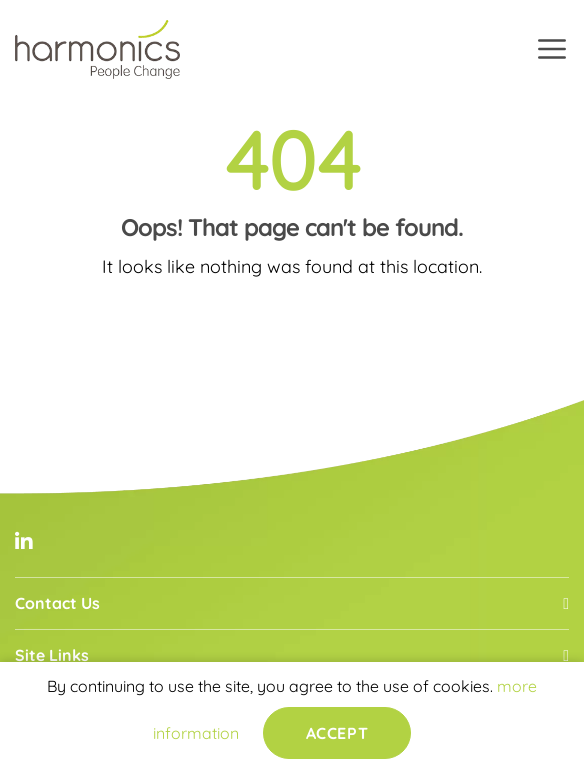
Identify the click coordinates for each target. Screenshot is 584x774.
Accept (337, 733)
